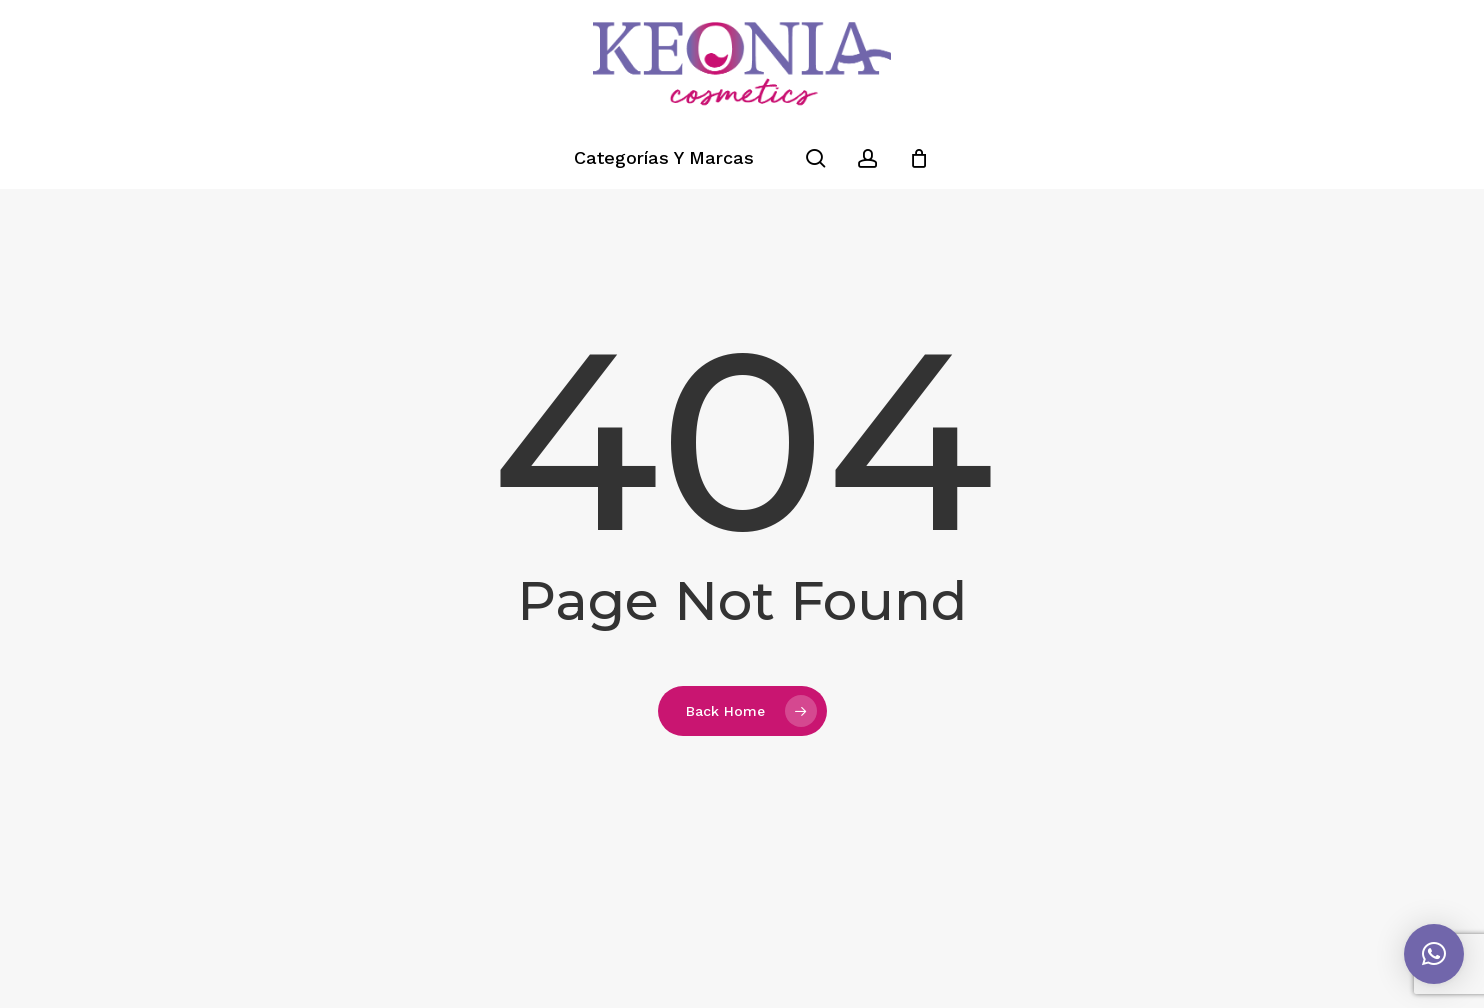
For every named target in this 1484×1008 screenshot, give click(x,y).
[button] (1434, 954)
